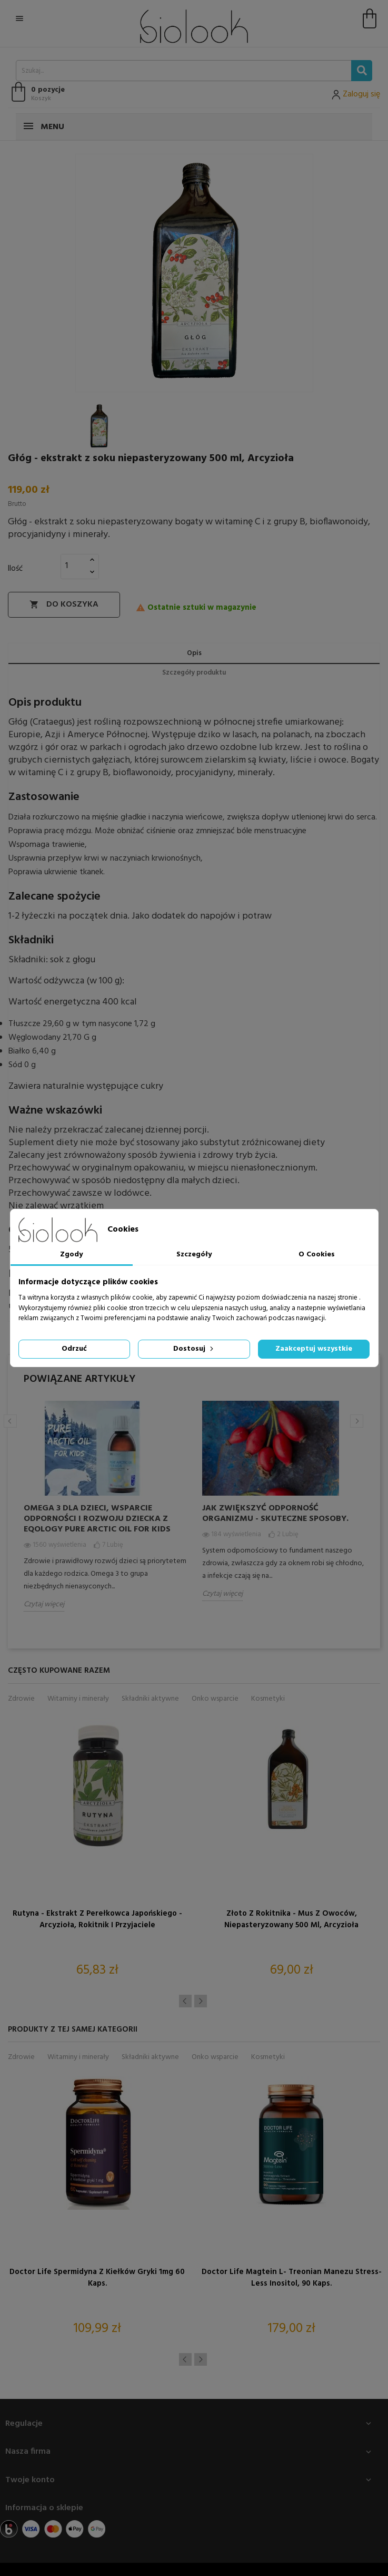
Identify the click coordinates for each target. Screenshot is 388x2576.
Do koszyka (63, 604)
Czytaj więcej (44, 1604)
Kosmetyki (268, 1699)
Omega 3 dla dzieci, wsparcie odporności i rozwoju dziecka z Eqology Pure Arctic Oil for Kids (97, 1518)
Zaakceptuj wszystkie (313, 1349)
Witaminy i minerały (78, 1699)
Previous (10, 1421)
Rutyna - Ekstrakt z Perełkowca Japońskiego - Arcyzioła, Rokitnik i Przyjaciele (97, 1919)
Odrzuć (74, 1349)
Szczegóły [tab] (194, 1254)
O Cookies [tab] (317, 1254)
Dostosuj (194, 1349)
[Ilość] (73, 566)
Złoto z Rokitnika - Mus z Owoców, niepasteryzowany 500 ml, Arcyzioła (291, 1919)
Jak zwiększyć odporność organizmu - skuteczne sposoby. (275, 1513)
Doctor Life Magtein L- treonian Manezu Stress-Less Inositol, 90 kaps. (292, 2278)
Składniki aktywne (150, 1699)
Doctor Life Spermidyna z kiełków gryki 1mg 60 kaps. (97, 2278)
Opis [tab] (194, 653)
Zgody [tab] (71, 1254)
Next (356, 1421)
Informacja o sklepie (44, 2508)
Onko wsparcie (215, 1699)
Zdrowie (21, 1699)
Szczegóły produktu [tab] (194, 672)
